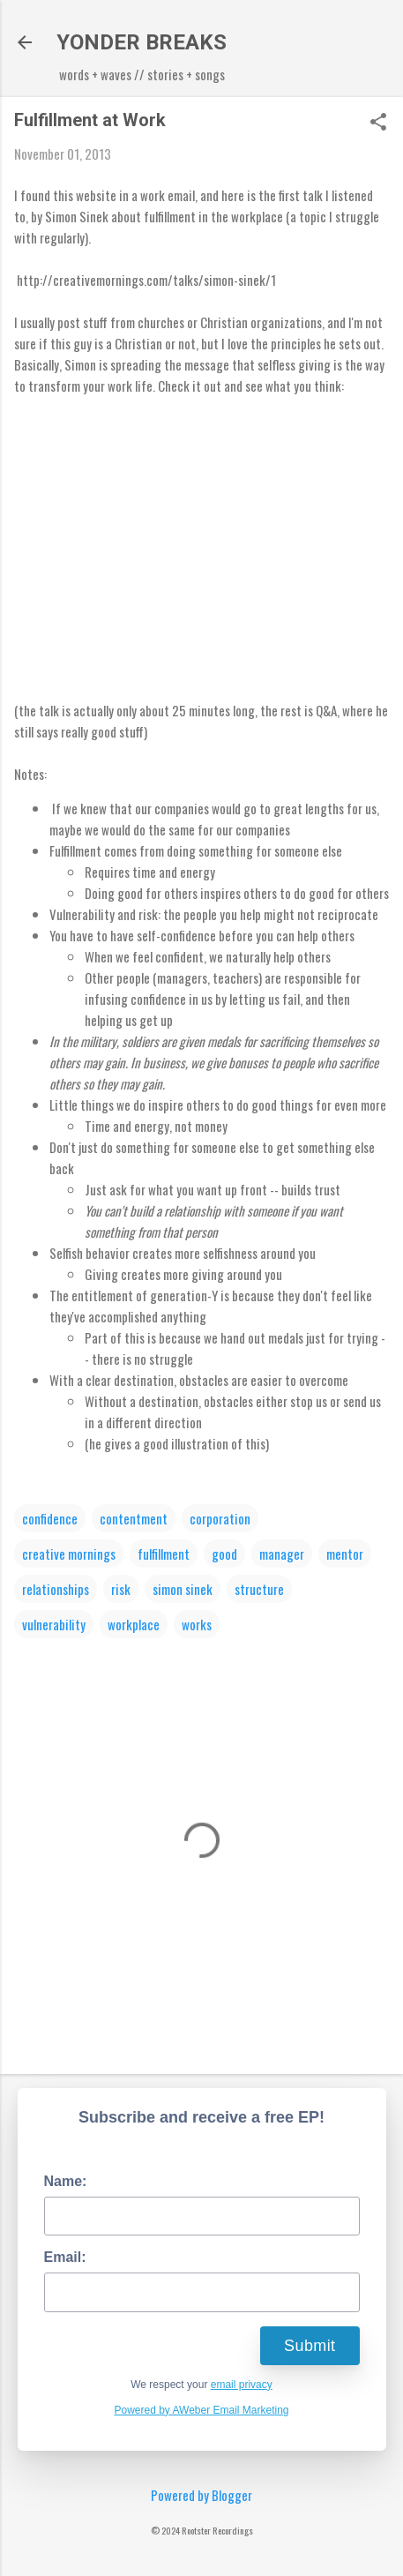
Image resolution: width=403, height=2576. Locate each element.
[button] (378, 122)
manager (281, 1553)
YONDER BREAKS (141, 42)
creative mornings (69, 1553)
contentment (134, 1518)
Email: (65, 2257)
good (224, 1553)
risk (121, 1589)
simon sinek (183, 1589)
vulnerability (54, 1624)
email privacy (241, 2384)
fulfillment (164, 1553)
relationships (55, 1589)
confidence (50, 1518)
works (197, 1624)
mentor (344, 1553)
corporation (220, 1518)
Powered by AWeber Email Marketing (201, 2410)
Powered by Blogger (201, 2495)
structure (259, 1589)
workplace (134, 1624)
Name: (65, 2181)
